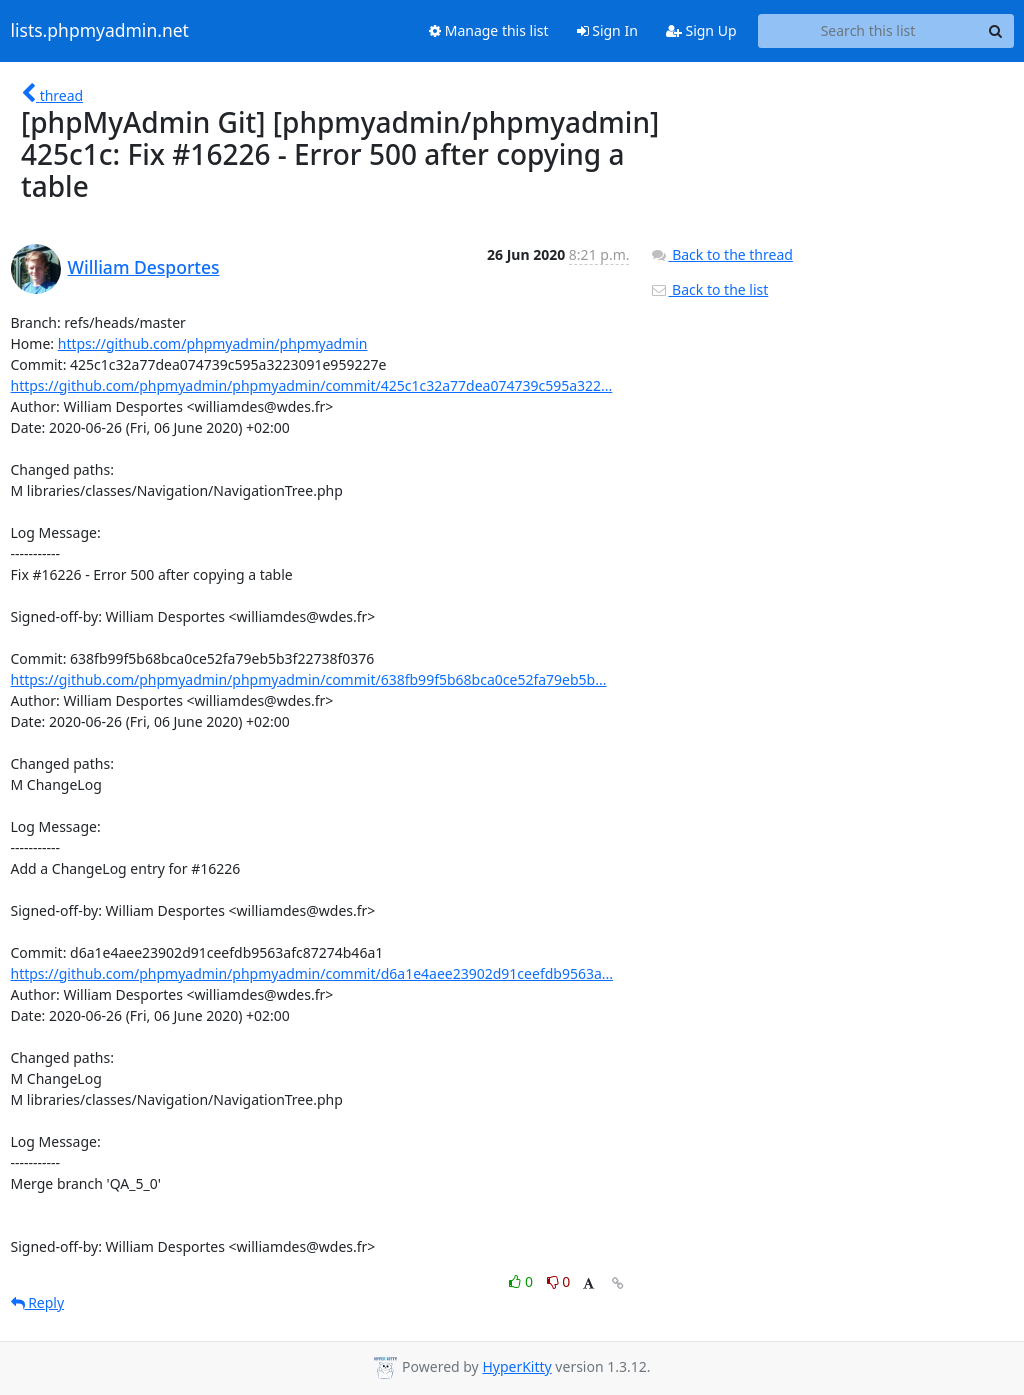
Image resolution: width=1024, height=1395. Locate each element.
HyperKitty (516, 1366)
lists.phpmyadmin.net (100, 31)
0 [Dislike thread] (559, 1281)
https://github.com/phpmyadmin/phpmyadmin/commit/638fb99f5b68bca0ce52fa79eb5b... (309, 679)
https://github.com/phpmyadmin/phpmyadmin (213, 343)
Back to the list (709, 289)
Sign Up (701, 30)
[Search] (996, 31)
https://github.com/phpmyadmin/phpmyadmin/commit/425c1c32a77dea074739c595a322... (312, 385)
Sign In (607, 30)
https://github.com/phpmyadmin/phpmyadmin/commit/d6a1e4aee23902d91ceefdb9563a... (312, 973)
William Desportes (144, 267)
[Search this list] (868, 31)
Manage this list (489, 30)
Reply (38, 1302)
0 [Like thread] (522, 1281)
